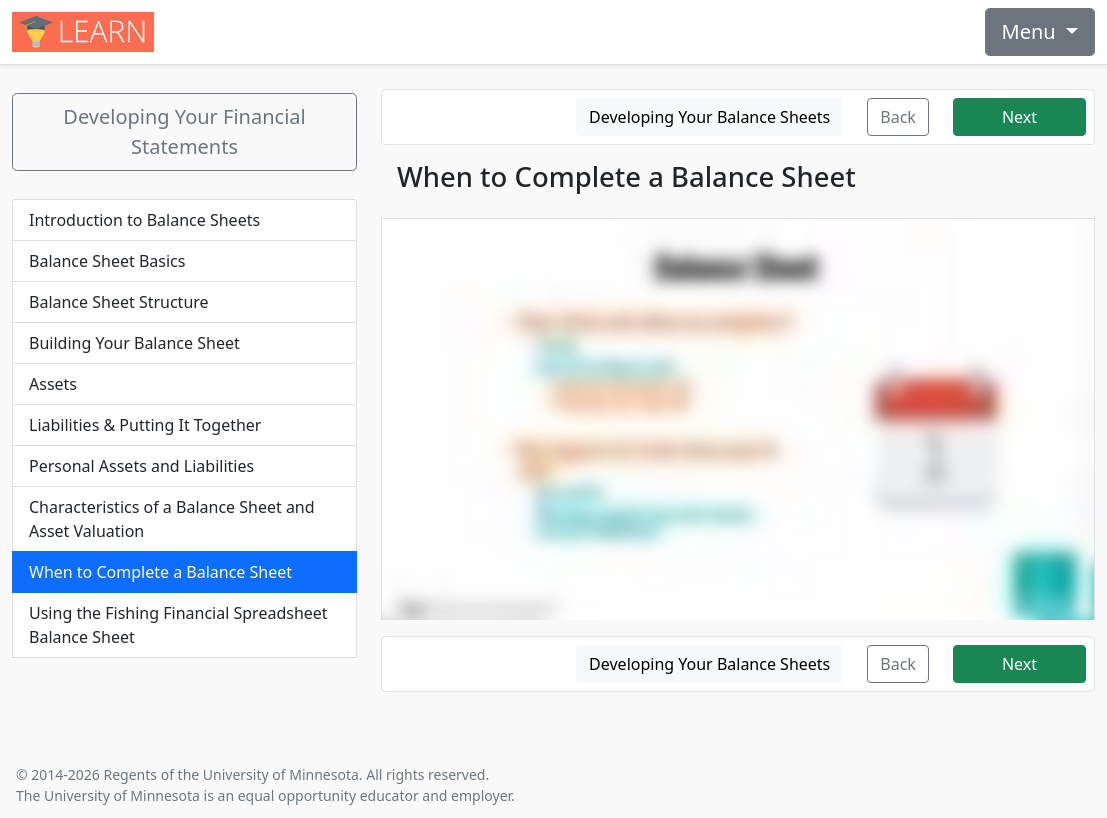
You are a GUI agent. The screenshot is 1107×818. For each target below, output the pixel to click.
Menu (1031, 31)
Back (898, 117)
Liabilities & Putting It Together (145, 425)
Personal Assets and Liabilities (141, 466)
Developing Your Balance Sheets (709, 117)
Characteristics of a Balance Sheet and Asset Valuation (172, 519)
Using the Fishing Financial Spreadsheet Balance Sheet (178, 625)
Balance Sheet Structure (119, 302)
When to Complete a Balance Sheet (160, 572)
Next (1019, 117)
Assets (53, 384)
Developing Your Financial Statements (184, 131)
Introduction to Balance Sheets (144, 220)
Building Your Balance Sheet (134, 343)
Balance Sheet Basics (107, 261)
